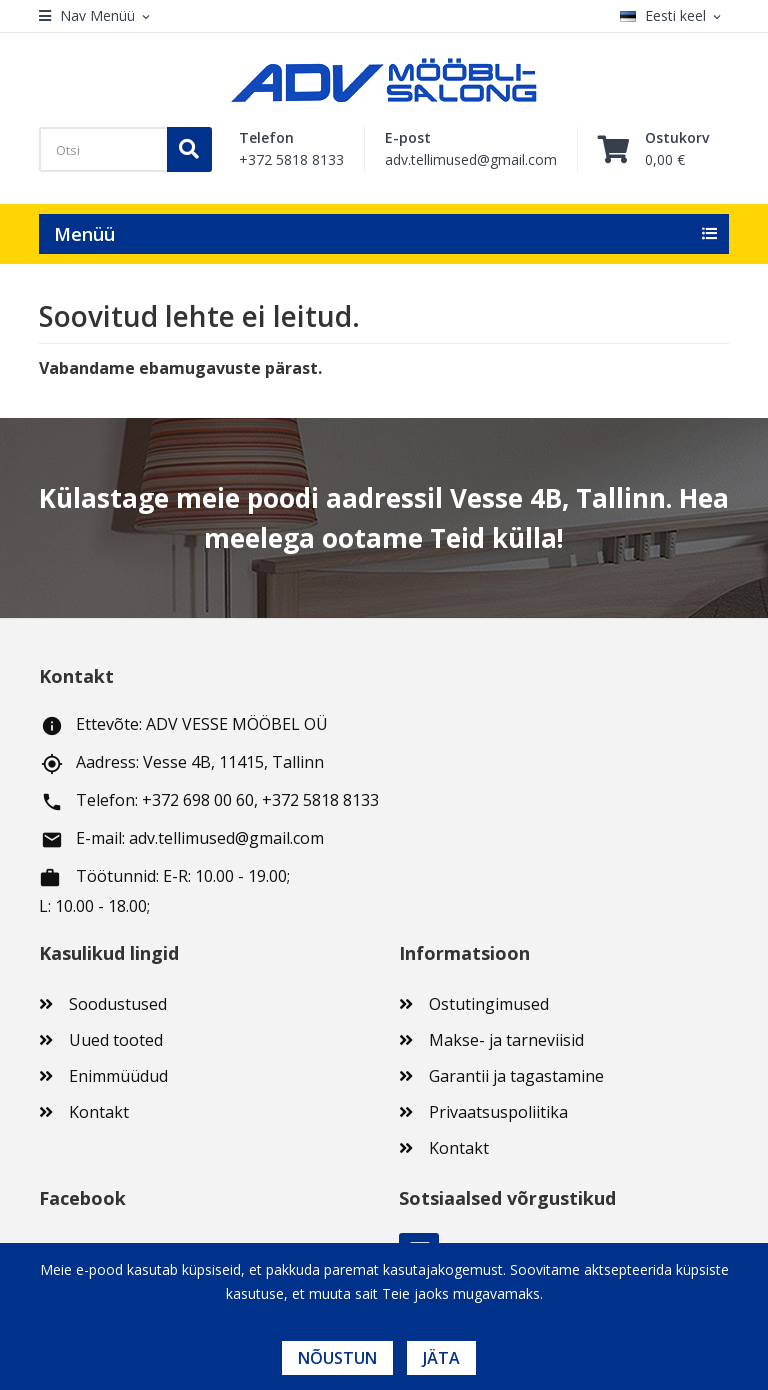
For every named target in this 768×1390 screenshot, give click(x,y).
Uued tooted (116, 1040)
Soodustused (118, 1004)
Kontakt (99, 1112)
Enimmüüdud (118, 1076)
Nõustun (337, 1358)
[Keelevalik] (674, 16)
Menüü (84, 234)
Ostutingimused (489, 1004)
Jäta (441, 1358)
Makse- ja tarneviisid (506, 1040)
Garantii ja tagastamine (516, 1076)
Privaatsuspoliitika (498, 1112)
